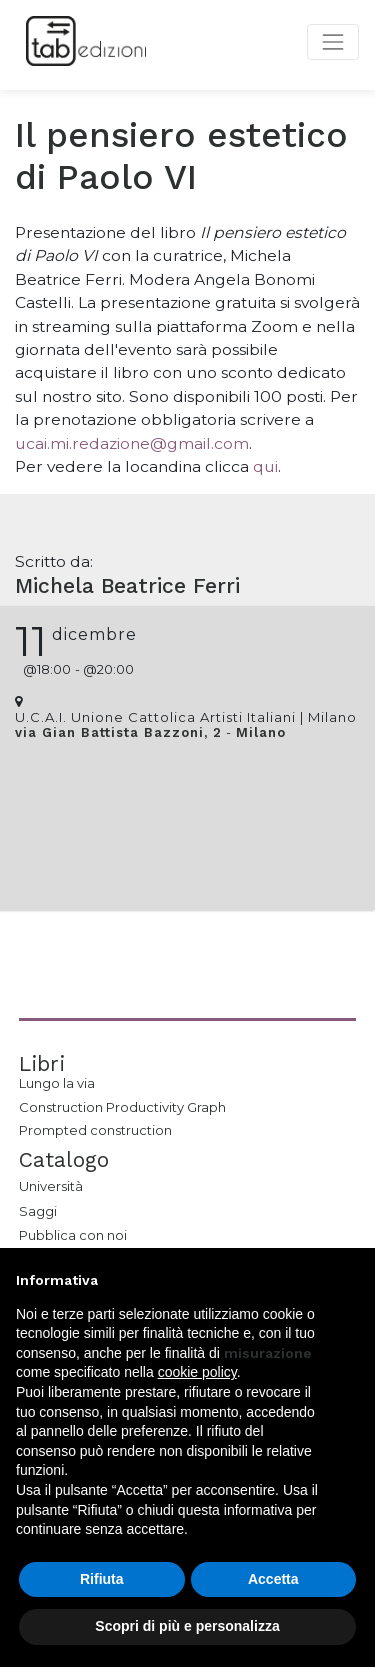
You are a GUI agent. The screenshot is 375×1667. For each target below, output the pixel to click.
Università (51, 1186)
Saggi (38, 1211)
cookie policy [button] (197, 1372)
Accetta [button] (273, 1579)
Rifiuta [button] (102, 1579)
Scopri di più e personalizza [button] (187, 1626)
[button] (349, 1280)
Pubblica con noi (73, 1235)
